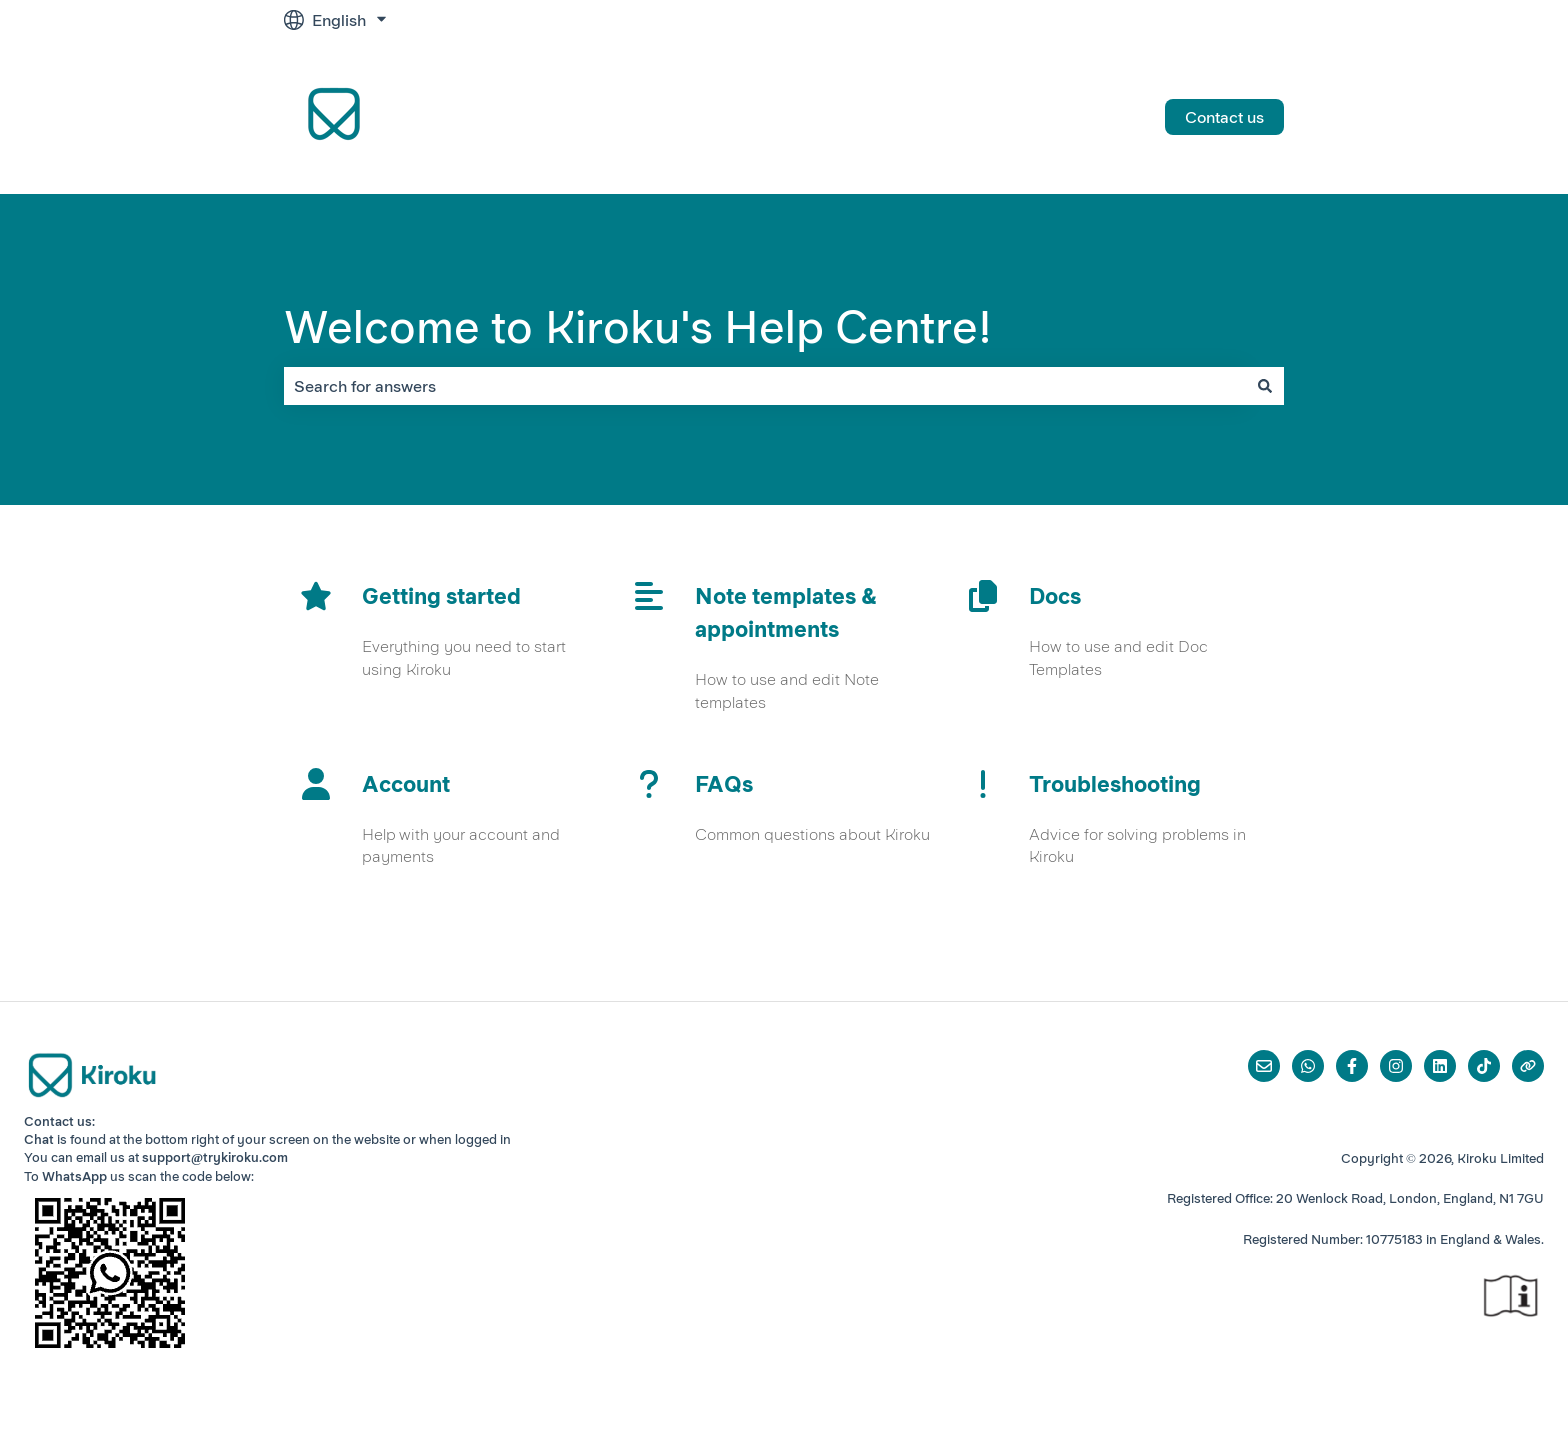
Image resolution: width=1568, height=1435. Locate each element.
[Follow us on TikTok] (1484, 1066)
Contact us (1224, 117)
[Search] (1265, 386)
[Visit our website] (1528, 1066)
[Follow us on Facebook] (1352, 1066)
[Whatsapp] (1308, 1066)
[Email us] (1264, 1066)
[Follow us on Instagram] (1396, 1066)
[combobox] (765, 386)
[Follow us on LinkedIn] (1440, 1066)
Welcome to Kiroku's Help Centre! (638, 327)
